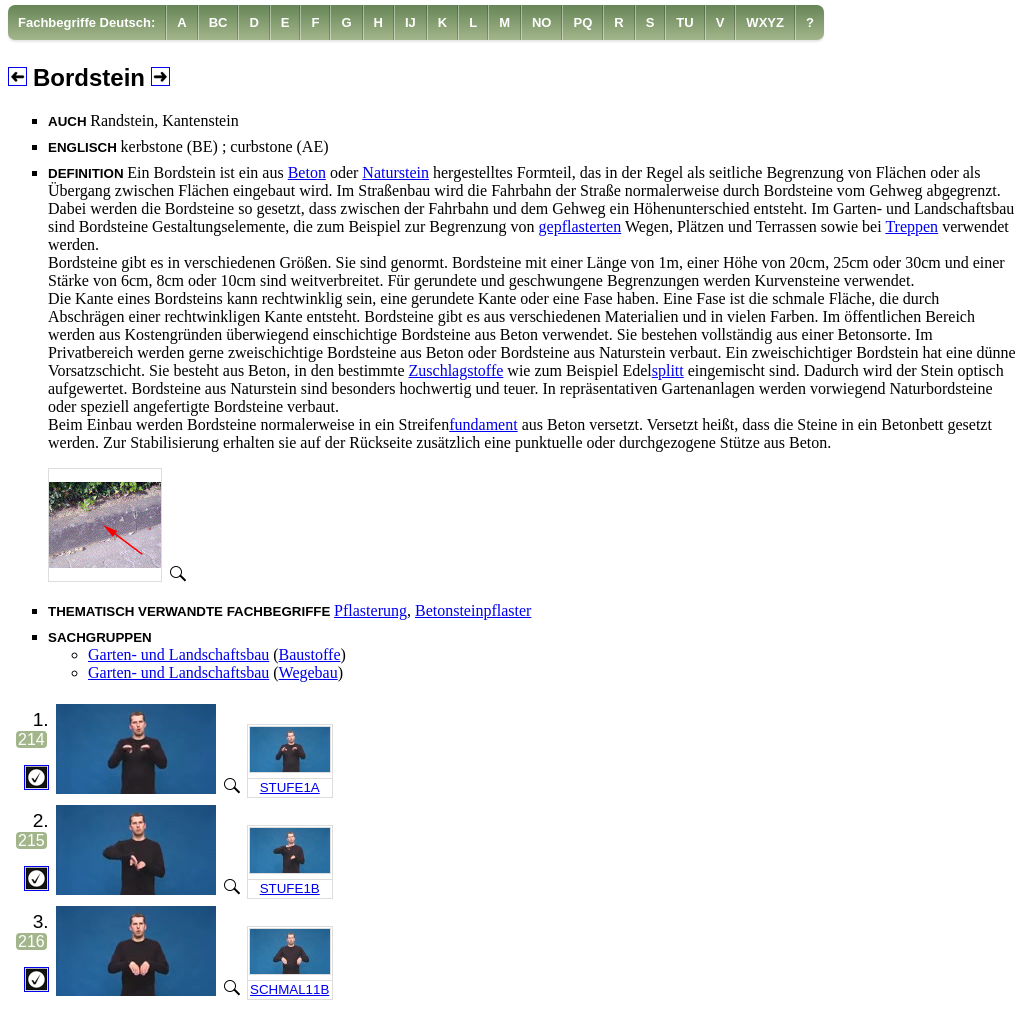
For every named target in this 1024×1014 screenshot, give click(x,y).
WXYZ (765, 22)
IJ (410, 22)
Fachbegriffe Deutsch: (86, 22)
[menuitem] (87, 22)
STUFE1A (290, 787)
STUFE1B (290, 888)
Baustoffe (310, 654)
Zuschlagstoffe (456, 370)
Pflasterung (370, 610)
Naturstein (395, 172)
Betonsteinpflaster (473, 610)
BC (218, 22)
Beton (307, 172)
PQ (582, 22)
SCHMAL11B (289, 989)
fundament (483, 424)
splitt (668, 370)
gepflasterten (580, 226)
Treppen (911, 226)
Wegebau (308, 672)
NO (542, 22)
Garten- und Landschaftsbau (178, 654)
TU (684, 22)
